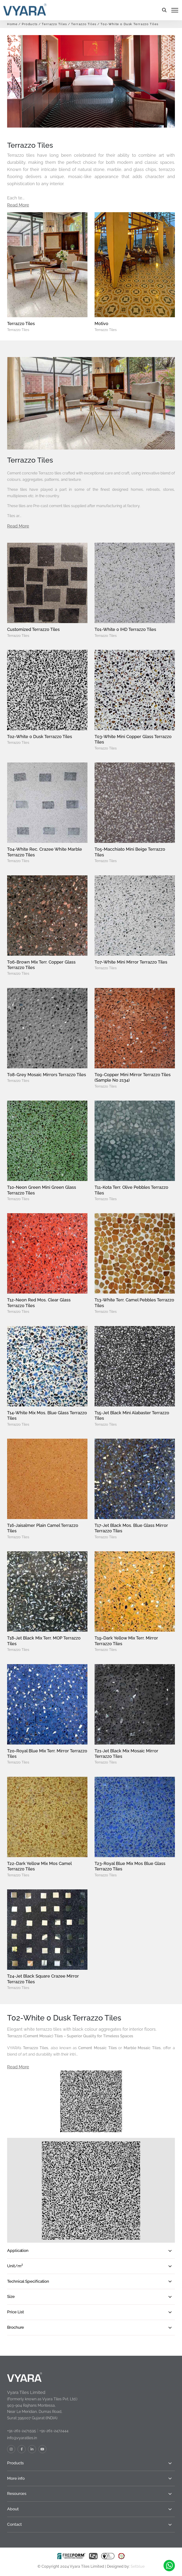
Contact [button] (14, 2524)
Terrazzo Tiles (54, 24)
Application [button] (17, 2250)
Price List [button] (15, 2312)
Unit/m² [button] (15, 2266)
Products (30, 24)
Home (12, 24)
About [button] (13, 2509)
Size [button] (11, 2296)
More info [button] (16, 2478)
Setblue (138, 2566)
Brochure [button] (15, 2327)
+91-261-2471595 (21, 2431)
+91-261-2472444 (53, 2431)
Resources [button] (16, 2493)
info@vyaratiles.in (22, 2438)
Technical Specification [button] (28, 2281)
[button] (175, 10)
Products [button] (15, 2463)
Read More (18, 204)
